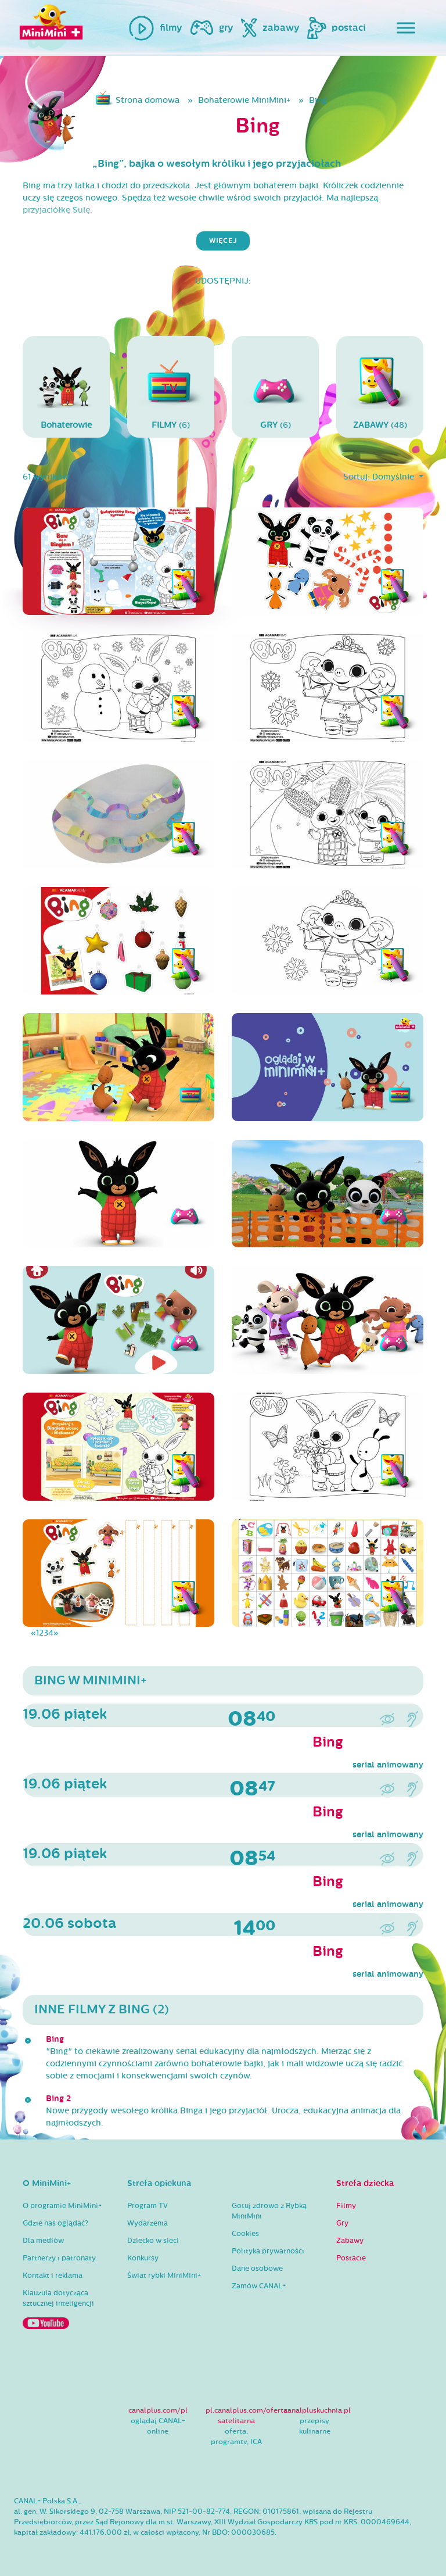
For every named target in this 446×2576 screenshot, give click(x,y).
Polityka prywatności (268, 2251)
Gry (342, 2223)
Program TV (147, 2205)
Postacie (351, 2258)
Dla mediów (43, 2240)
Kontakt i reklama (52, 2275)
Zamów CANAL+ (259, 2285)
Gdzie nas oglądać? (55, 2223)
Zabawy (350, 2240)
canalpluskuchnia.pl (317, 2410)
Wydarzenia (147, 2223)
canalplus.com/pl (158, 2410)
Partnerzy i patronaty (59, 2258)
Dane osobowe (257, 2268)
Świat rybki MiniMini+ (164, 2275)
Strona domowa (147, 100)
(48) (379, 386)
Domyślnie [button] (394, 477)
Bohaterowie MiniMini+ (244, 100)
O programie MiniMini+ (62, 2205)
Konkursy (143, 2258)
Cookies (245, 2233)
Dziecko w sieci (153, 2240)
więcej (223, 241)
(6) (170, 386)
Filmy (346, 2205)
